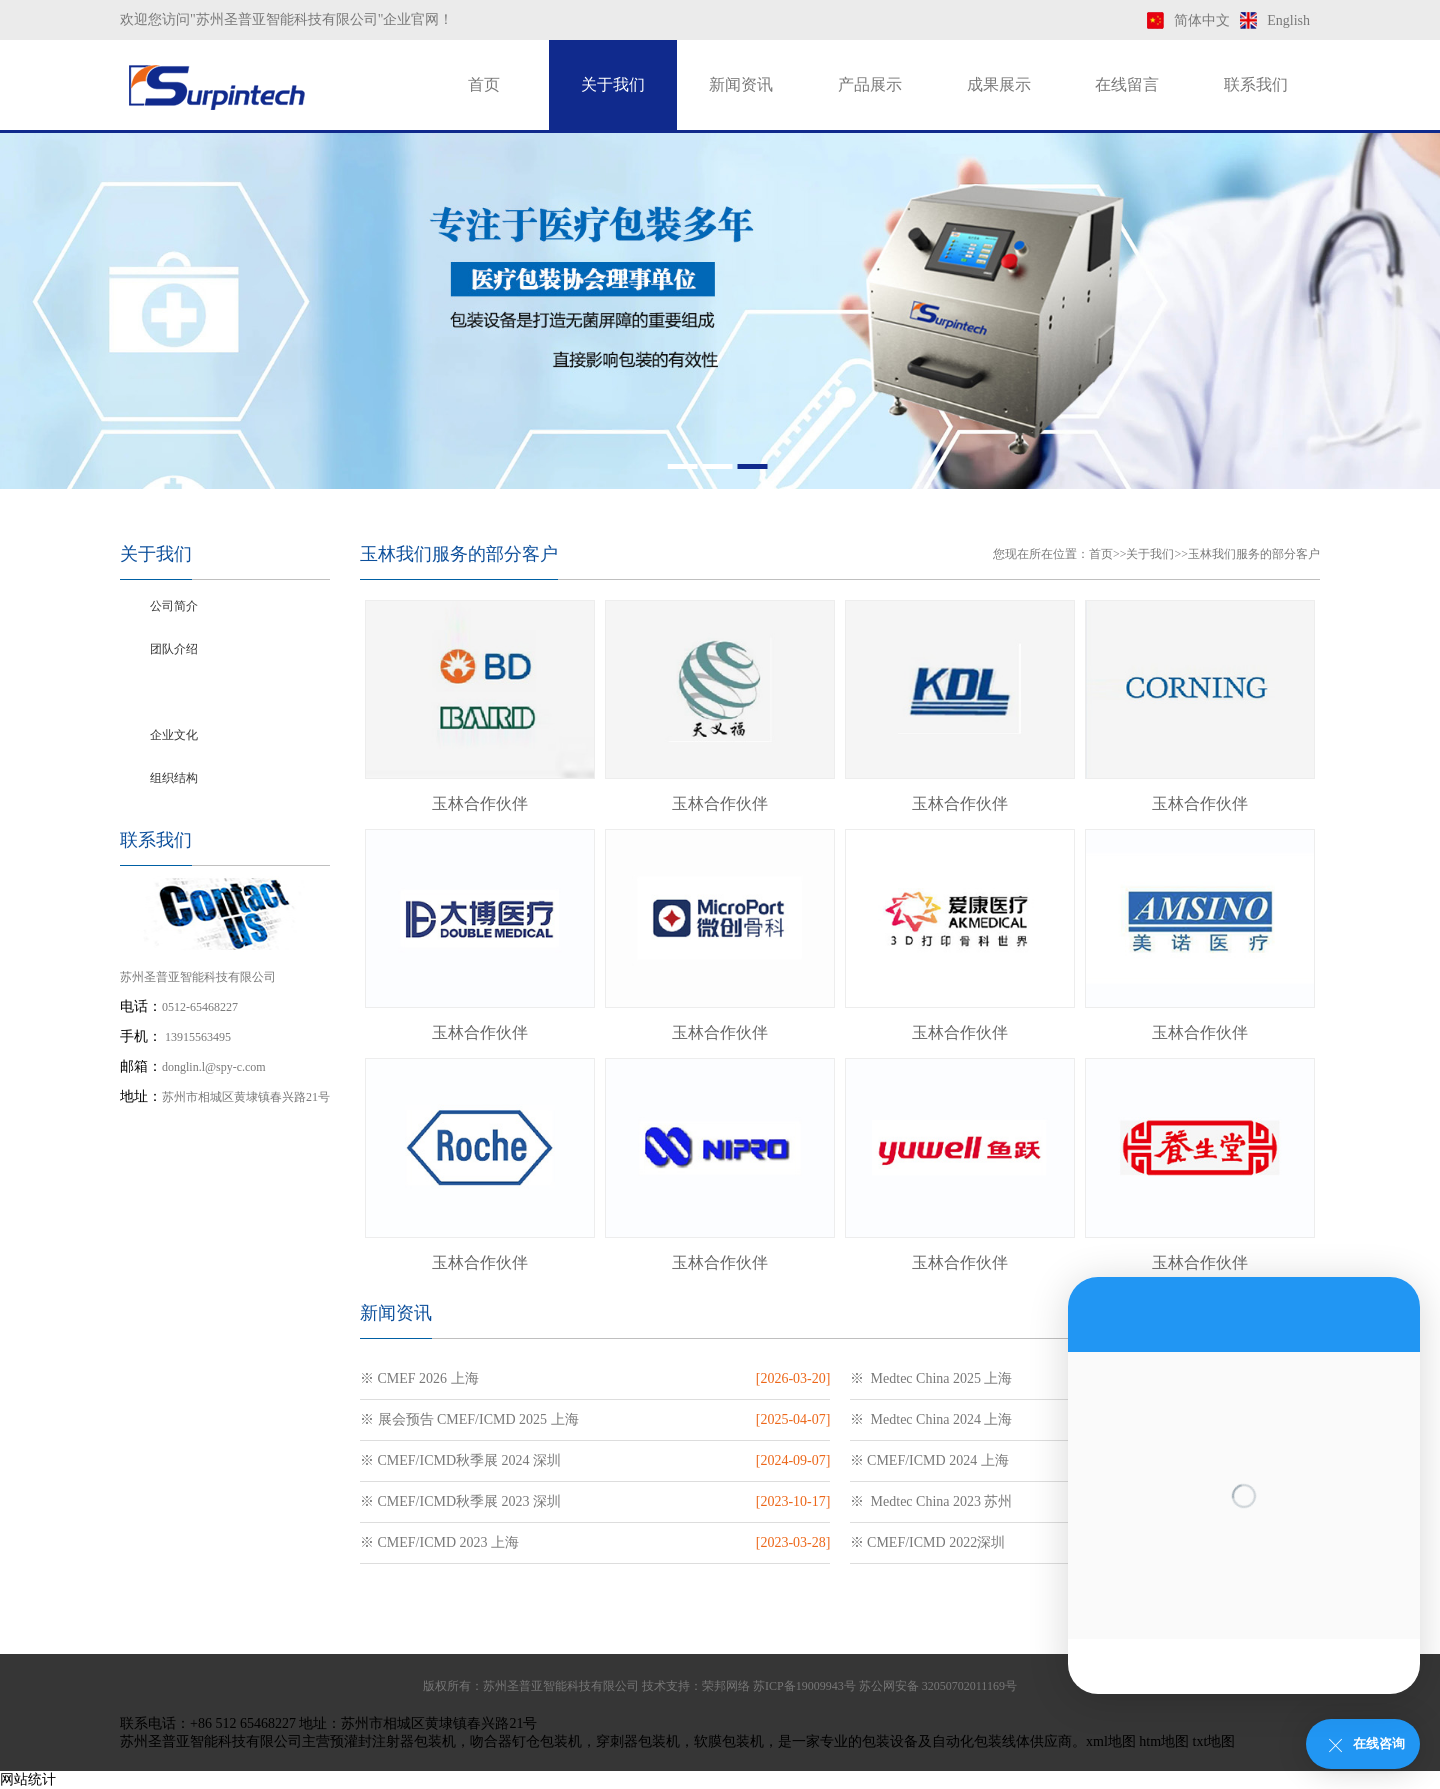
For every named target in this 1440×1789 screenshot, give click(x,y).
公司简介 (174, 606)
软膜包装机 (729, 1741)
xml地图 (1111, 1741)
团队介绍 (174, 649)
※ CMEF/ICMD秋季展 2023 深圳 (460, 1501)
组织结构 (174, 778)
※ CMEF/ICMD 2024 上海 (929, 1460)
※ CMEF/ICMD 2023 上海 (439, 1542)
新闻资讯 (741, 84)
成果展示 (999, 84)
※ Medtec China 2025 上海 (931, 1378)
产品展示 (870, 84)
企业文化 (174, 735)
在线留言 (1127, 84)
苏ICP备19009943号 (804, 1686)
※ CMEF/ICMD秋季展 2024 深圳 (460, 1460)
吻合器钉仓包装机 (526, 1741)
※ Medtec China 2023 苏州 (931, 1501)
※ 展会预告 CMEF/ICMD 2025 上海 (469, 1419)
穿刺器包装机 (638, 1741)
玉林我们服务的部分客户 (216, 692)
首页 (484, 84)
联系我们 (1256, 84)
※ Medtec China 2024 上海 (931, 1419)
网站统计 (28, 1779)
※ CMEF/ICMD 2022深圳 (928, 1542)
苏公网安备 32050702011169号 (938, 1686)
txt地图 (1214, 1741)
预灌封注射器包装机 (393, 1741)
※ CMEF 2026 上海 (419, 1378)
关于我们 (613, 84)
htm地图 (1164, 1741)
